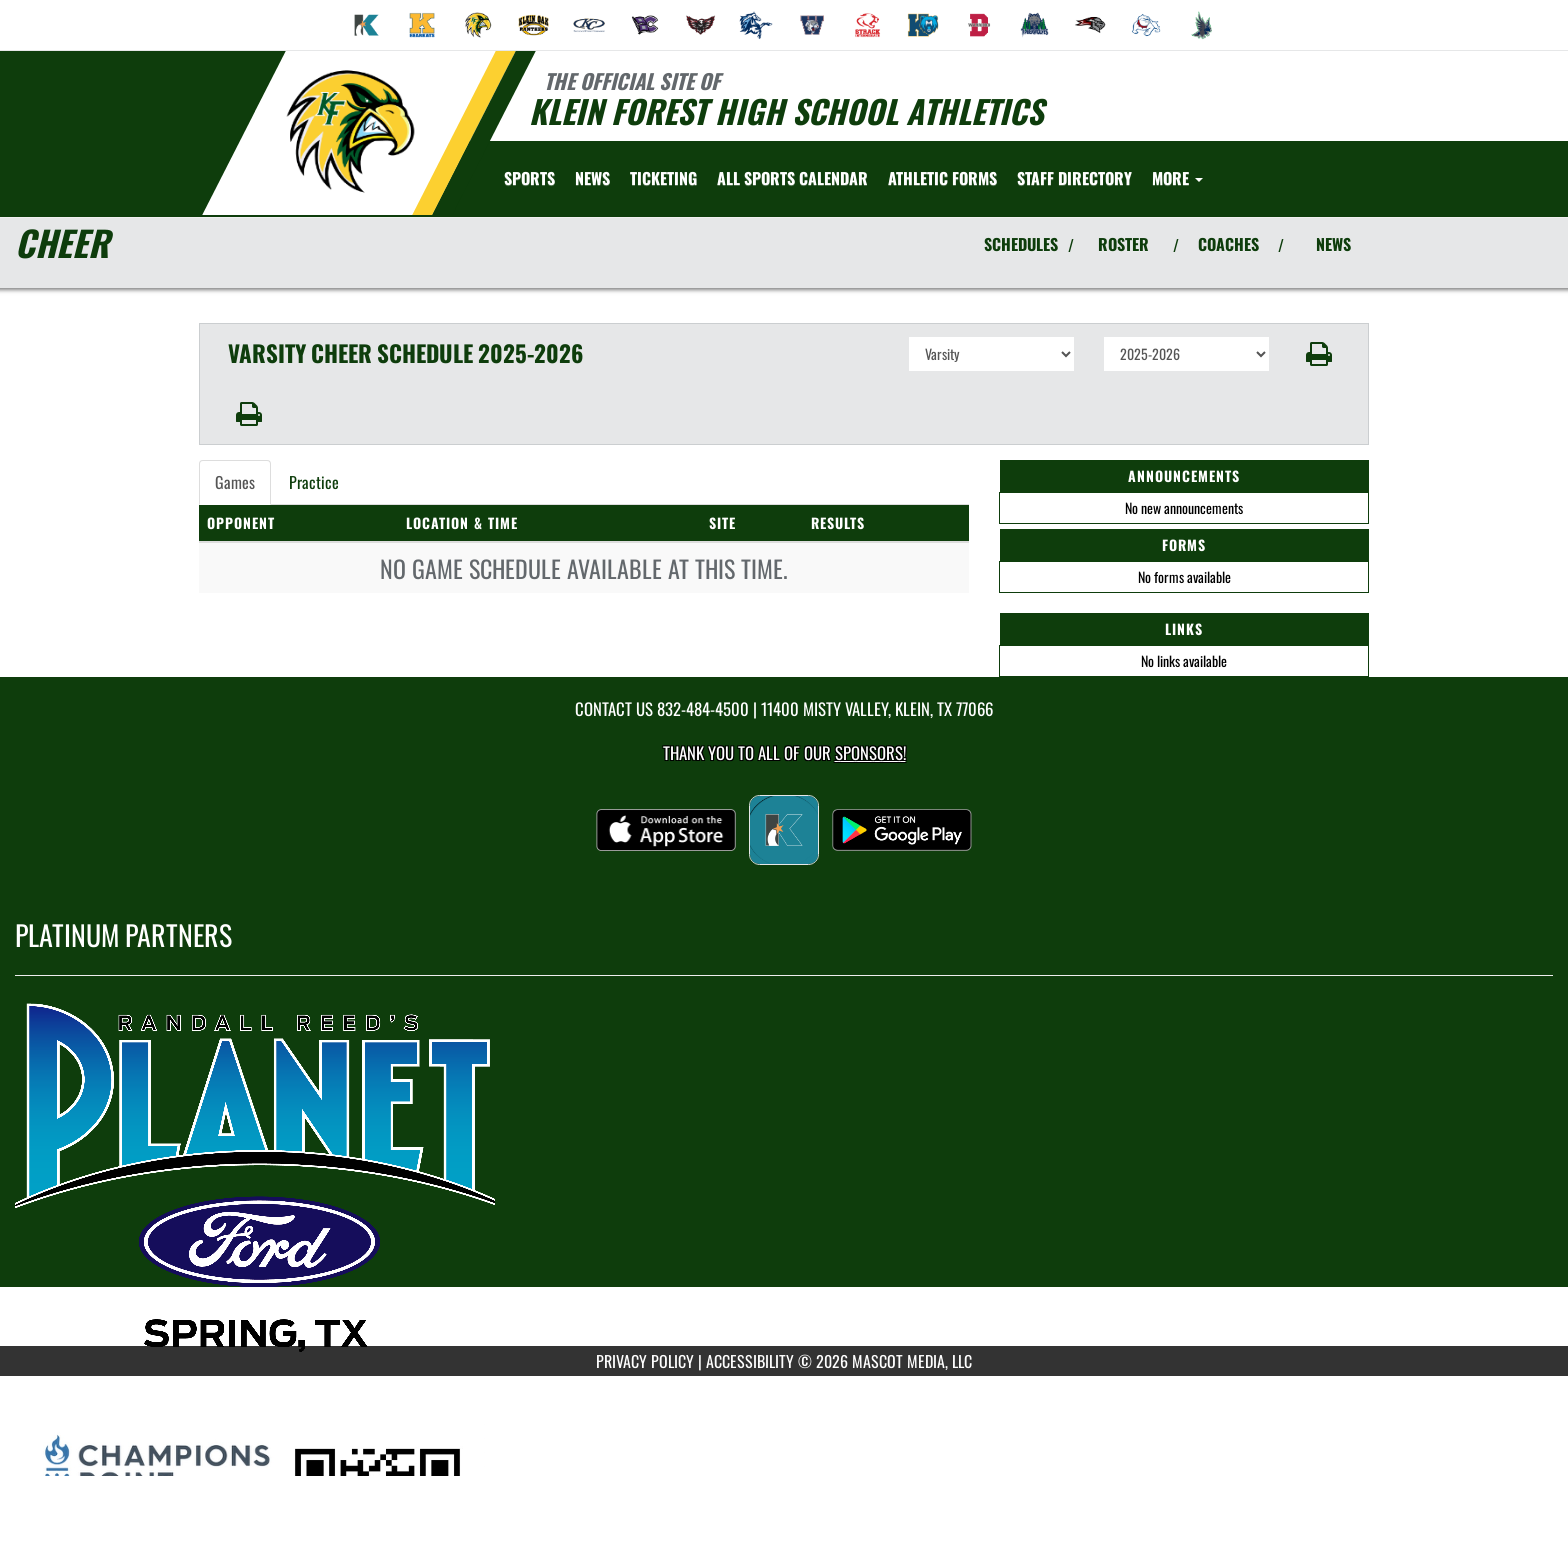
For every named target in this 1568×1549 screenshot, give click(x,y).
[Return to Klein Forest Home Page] (349, 131)
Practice (314, 482)
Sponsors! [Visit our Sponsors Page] (870, 752)
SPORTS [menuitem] (529, 178)
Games (235, 482)
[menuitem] (367, 25)
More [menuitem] (1177, 178)
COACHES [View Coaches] (1228, 244)
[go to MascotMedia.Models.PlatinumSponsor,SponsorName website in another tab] (784, 1176)
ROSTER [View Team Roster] (1123, 244)
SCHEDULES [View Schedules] (1021, 244)
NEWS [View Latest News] (1333, 244)
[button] (1319, 354)
